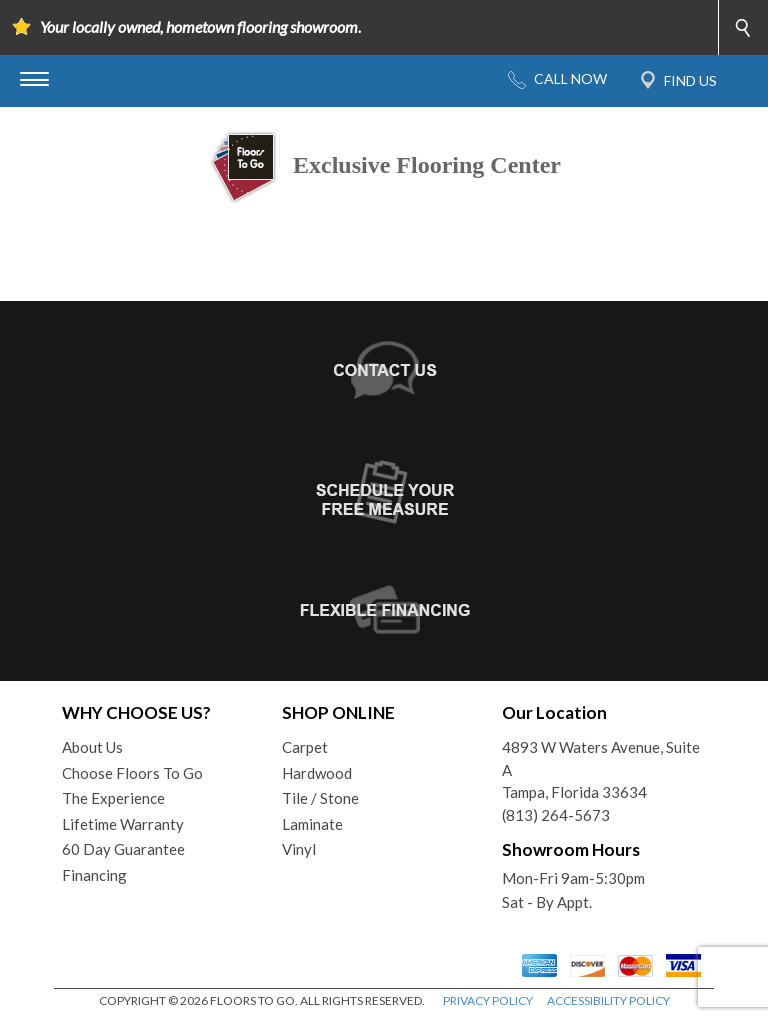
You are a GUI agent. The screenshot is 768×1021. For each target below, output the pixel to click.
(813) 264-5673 (556, 815)
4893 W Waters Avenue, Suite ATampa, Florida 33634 (601, 769)
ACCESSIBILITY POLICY (608, 1000)
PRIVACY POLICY (488, 1000)
